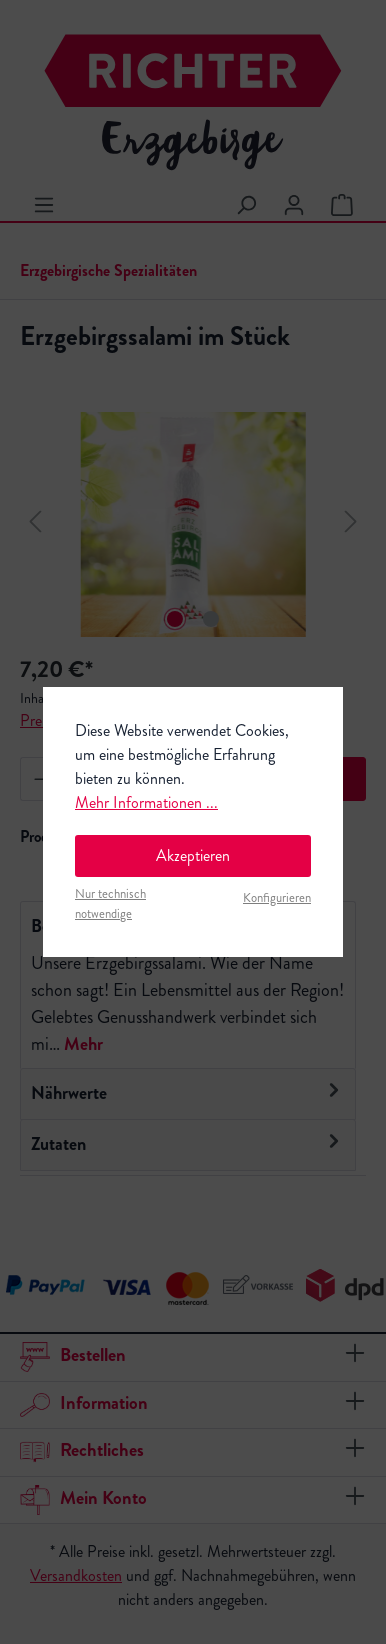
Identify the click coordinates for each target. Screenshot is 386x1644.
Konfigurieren (277, 898)
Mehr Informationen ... (146, 802)
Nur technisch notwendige (110, 903)
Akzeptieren (193, 855)
